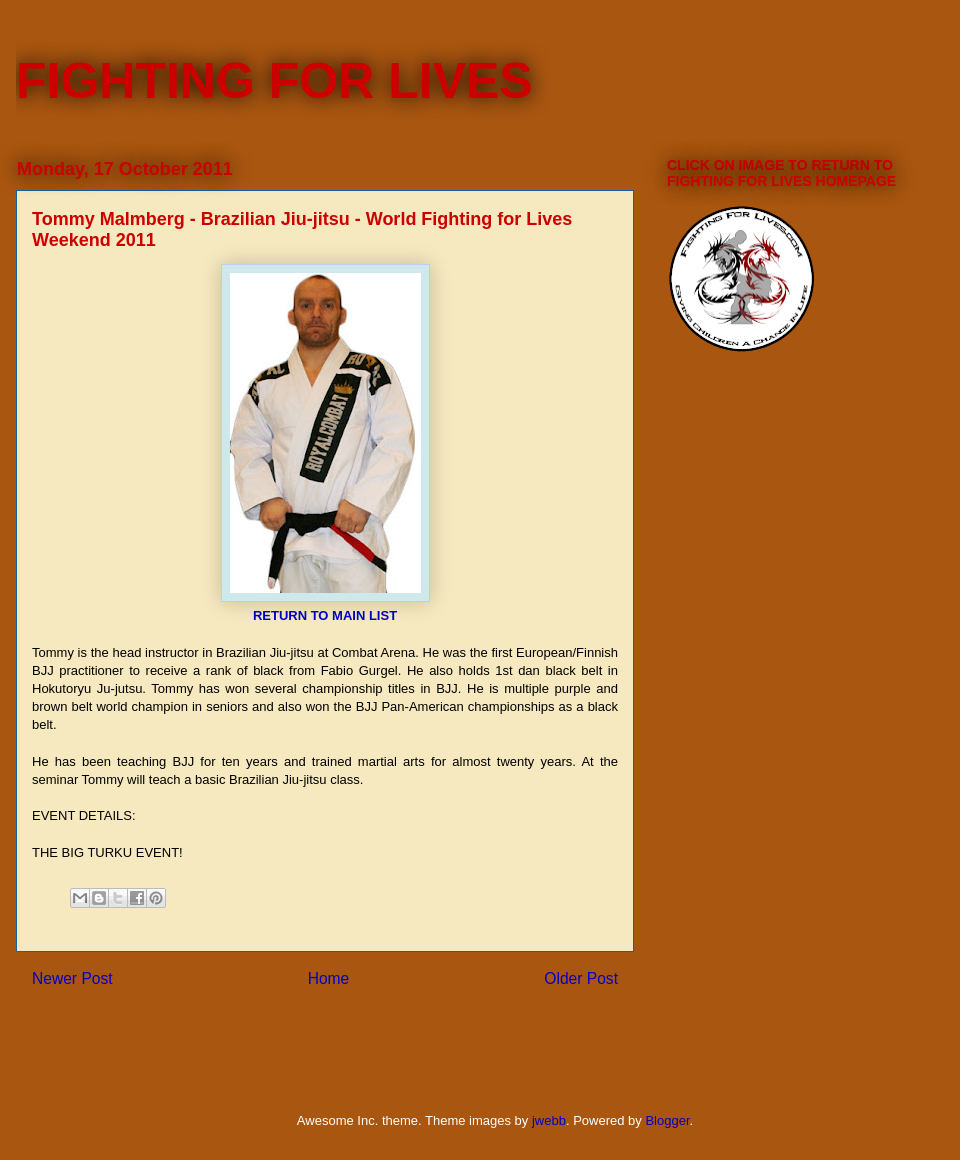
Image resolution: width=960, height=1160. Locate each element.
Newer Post (72, 978)
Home (329, 978)
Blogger (667, 1120)
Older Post (581, 978)
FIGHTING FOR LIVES (274, 81)
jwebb (549, 1120)
